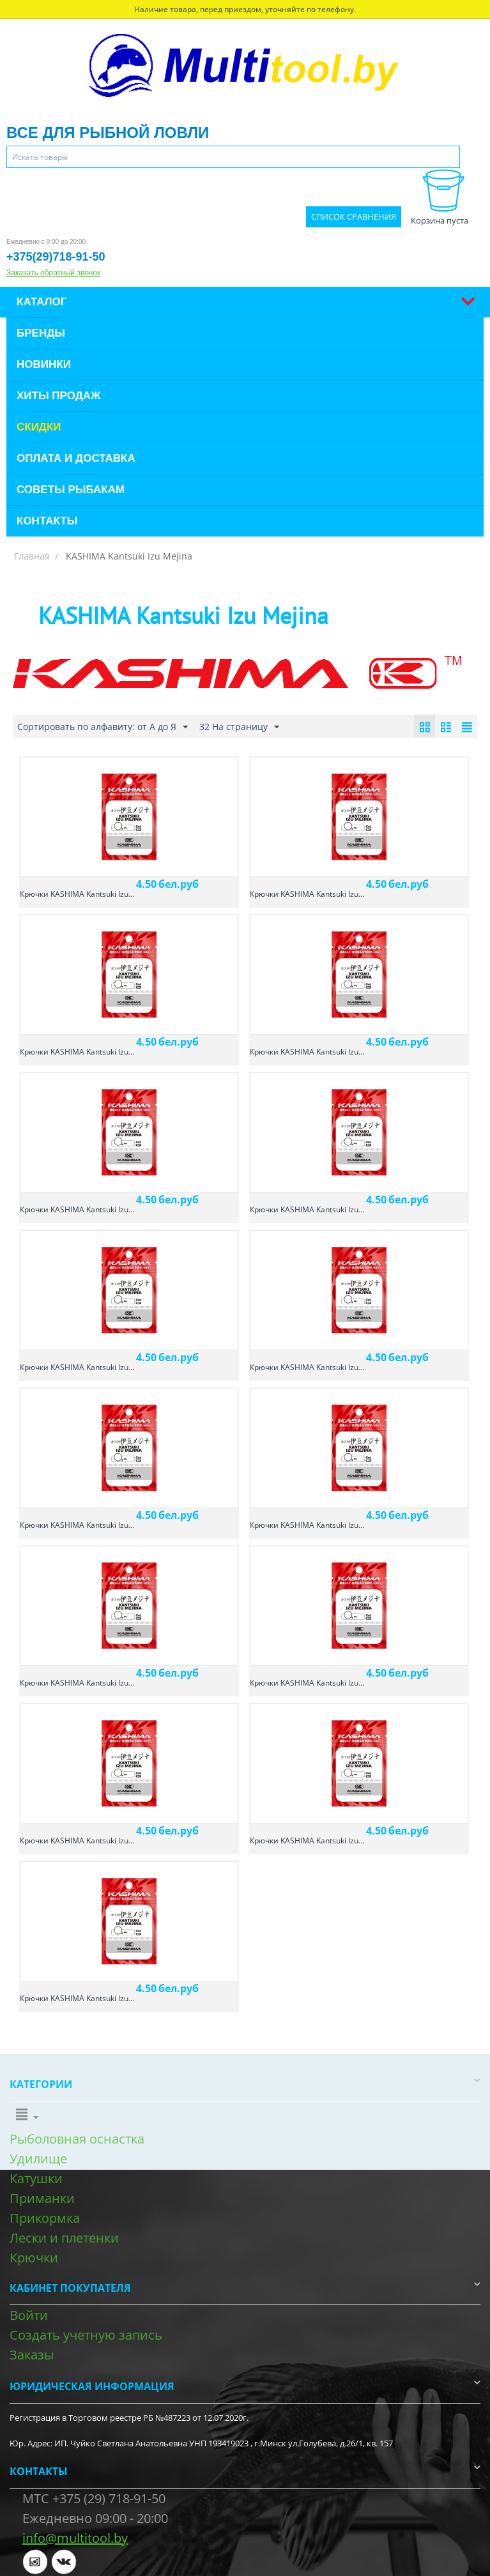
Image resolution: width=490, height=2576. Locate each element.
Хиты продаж (58, 396)
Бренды (41, 333)
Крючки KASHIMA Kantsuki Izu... (77, 893)
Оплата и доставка (76, 458)
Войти (29, 2315)
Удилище (38, 2158)
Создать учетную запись (86, 2335)
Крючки (34, 2257)
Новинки (44, 364)
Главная (32, 556)
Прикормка (45, 2218)
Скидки (39, 427)
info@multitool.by (75, 2538)
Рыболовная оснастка (77, 2138)
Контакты (47, 521)
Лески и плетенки (64, 2237)
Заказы (32, 2354)
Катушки (36, 2178)
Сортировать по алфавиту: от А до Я (102, 727)
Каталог (41, 302)
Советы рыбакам (71, 490)
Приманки (42, 2198)
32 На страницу (239, 727)
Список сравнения (353, 216)
